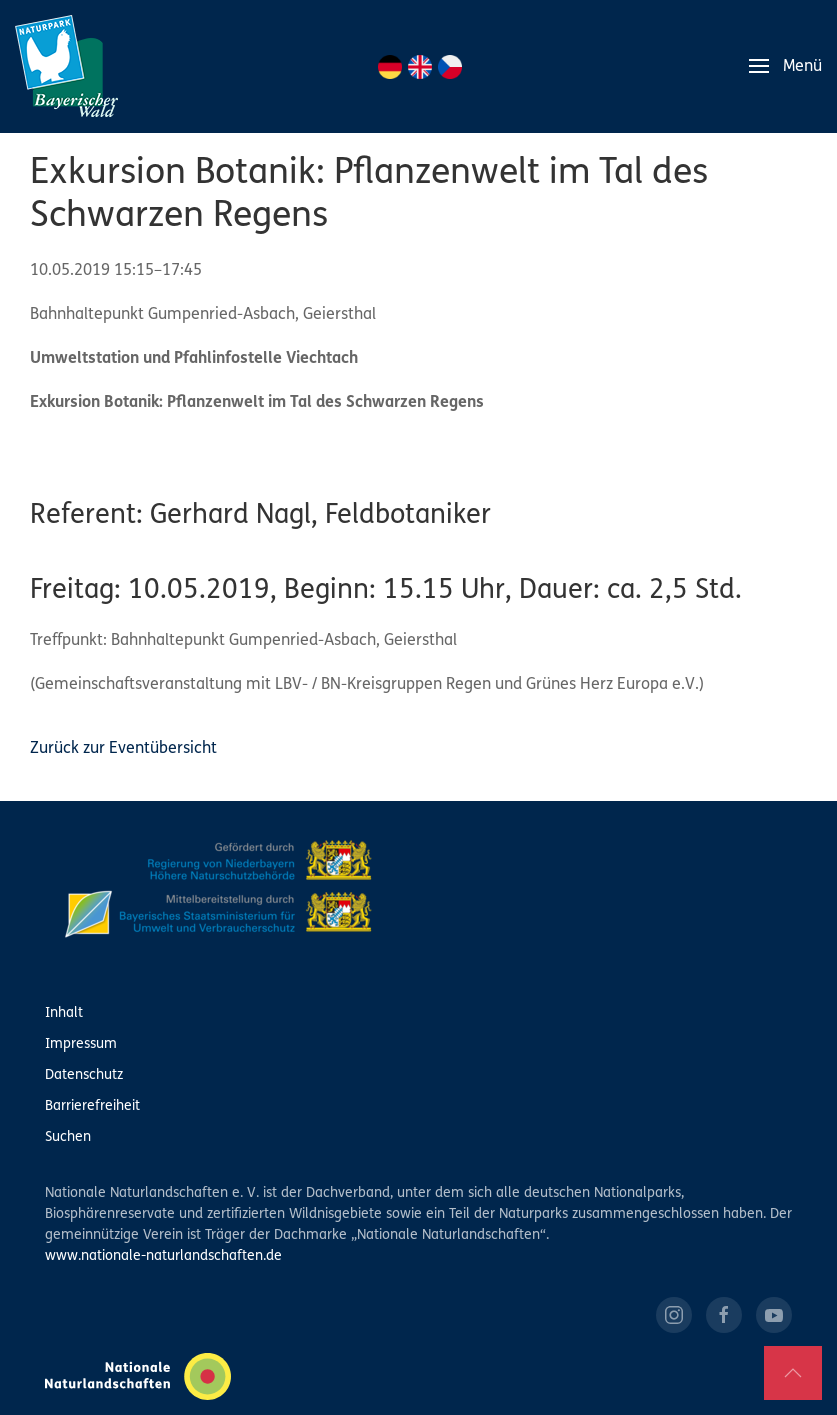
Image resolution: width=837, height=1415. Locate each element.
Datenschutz (84, 1075)
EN (420, 67)
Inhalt (64, 1013)
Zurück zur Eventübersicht (123, 749)
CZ (450, 67)
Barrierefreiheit (92, 1106)
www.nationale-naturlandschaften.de (163, 1256)
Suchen (68, 1137)
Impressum (81, 1044)
